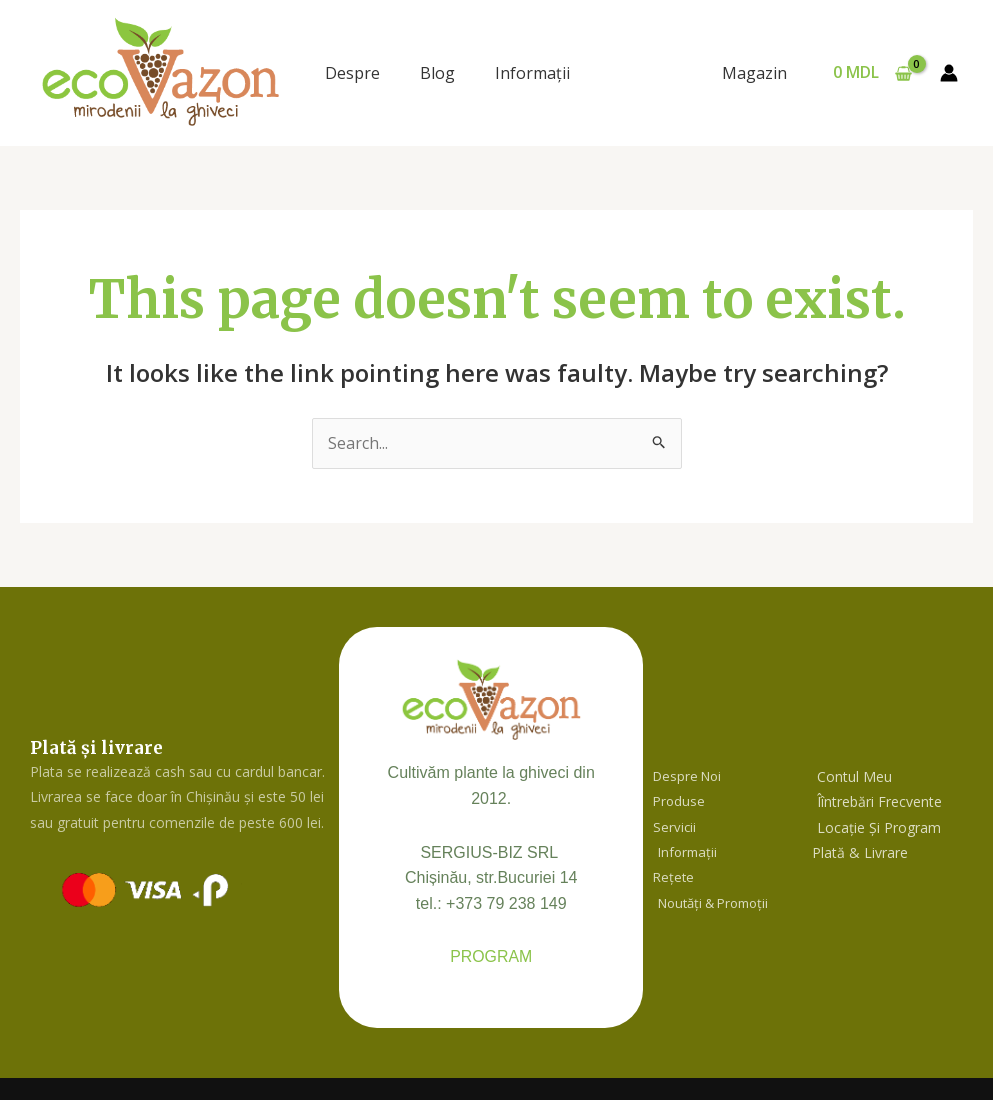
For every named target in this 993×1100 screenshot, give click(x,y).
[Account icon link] (949, 73)
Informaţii (532, 73)
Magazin (755, 73)
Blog (437, 73)
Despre (352, 73)
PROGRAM (491, 957)
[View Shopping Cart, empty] (872, 73)
